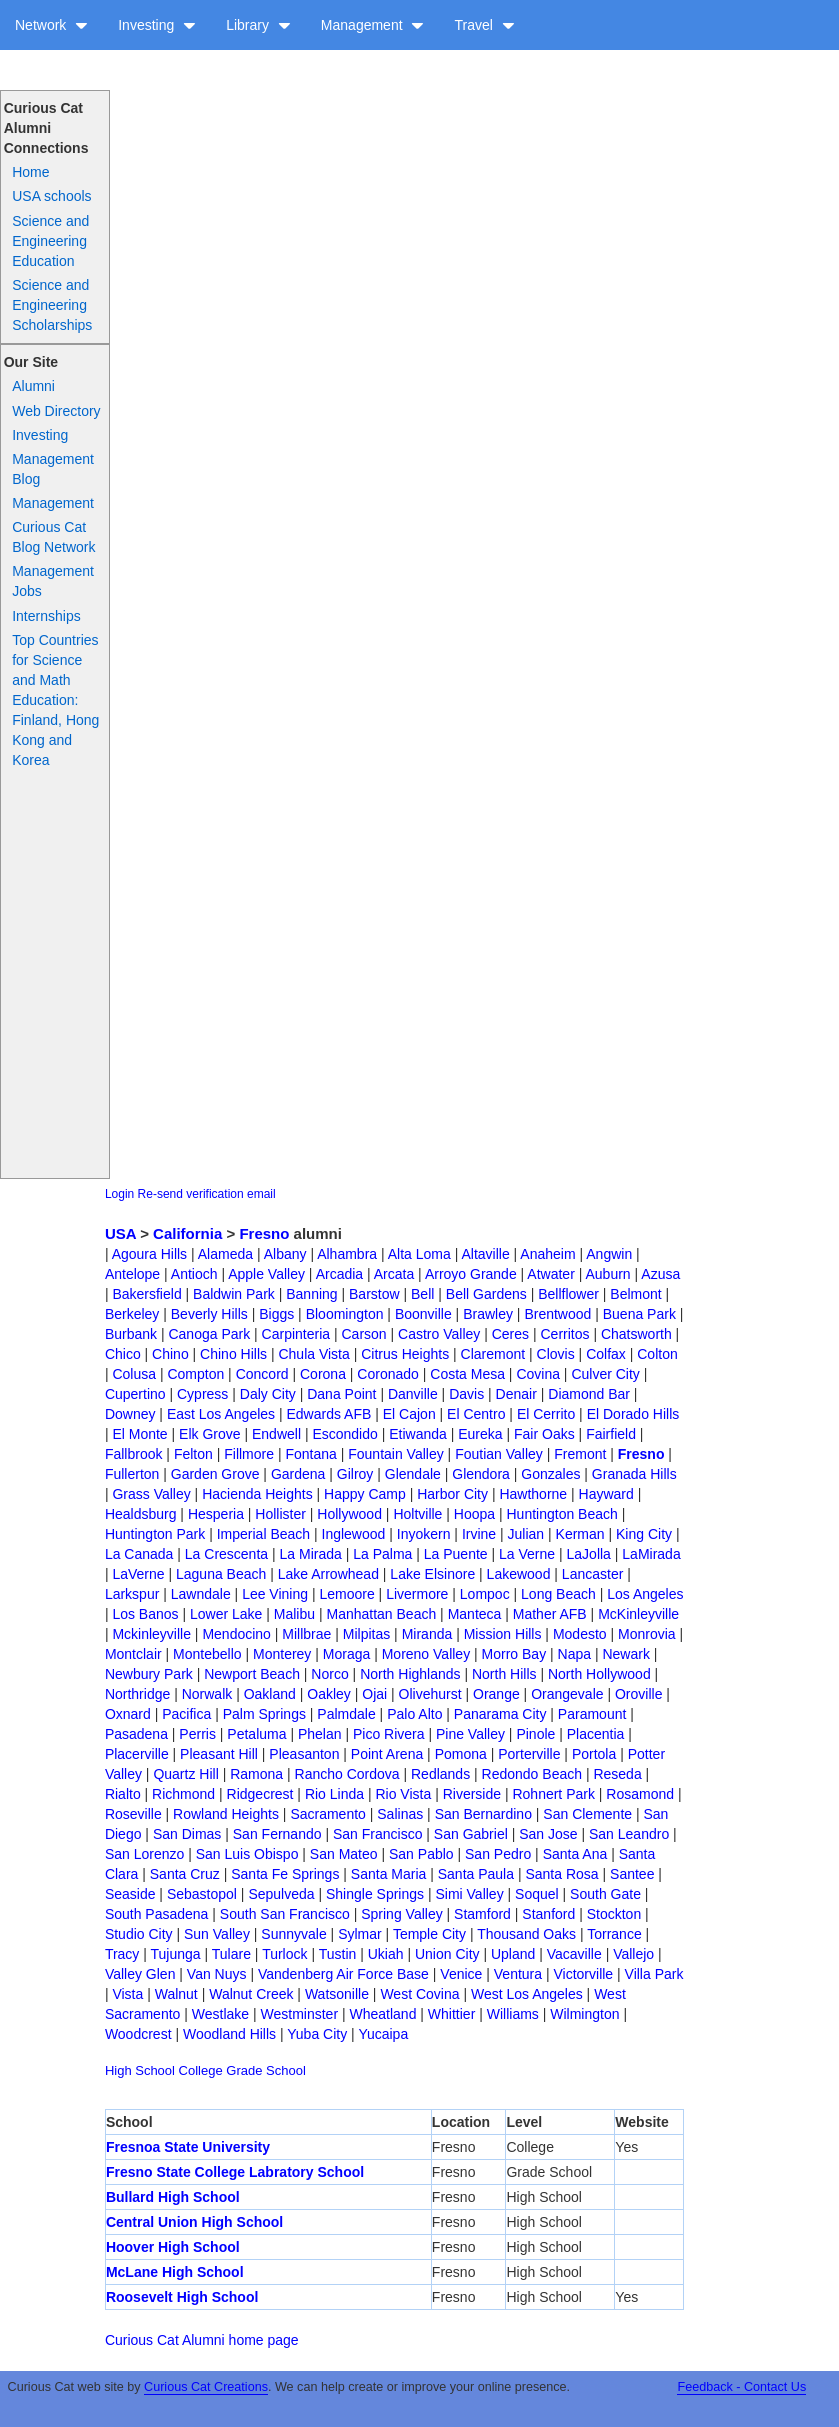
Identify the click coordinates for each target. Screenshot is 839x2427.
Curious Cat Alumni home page (202, 2340)
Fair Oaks (544, 1434)
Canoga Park (209, 1334)
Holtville (417, 1514)
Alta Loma (419, 1254)
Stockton (614, 1914)
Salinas (400, 1814)
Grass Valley (151, 1494)
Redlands (440, 1774)
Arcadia (339, 1274)
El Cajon (409, 1414)
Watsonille (337, 1994)
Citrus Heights (405, 1354)
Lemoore (346, 1594)
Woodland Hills (229, 2034)
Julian (526, 1534)
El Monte (139, 1434)
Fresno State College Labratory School (235, 2172)
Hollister (280, 1514)
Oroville (638, 1694)
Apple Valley (266, 1274)
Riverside (472, 1794)
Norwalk (207, 1694)
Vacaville (574, 1954)
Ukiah (386, 1954)
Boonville (423, 1314)
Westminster (300, 2014)
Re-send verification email (207, 1194)
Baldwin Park (234, 1294)
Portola (594, 1754)
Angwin (609, 1254)
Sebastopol (202, 1894)
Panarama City (500, 1714)
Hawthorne (533, 1494)
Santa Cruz (185, 1874)
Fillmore (249, 1454)
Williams (513, 2014)
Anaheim (547, 1254)
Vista (127, 1994)
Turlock (284, 1954)
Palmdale (346, 1714)
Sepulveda (281, 1894)
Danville (413, 1394)
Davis (466, 1394)
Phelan (320, 1734)
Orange (496, 1694)
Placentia (596, 1734)
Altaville (485, 1254)
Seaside (130, 1894)
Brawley (488, 1314)
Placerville (137, 1754)
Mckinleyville (151, 1634)
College (201, 2070)
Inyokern (424, 1534)
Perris (197, 1734)
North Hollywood (599, 1674)
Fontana (310, 1454)
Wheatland (383, 2014)
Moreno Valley (426, 1654)
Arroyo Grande (471, 1274)
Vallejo (633, 1954)
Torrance (614, 1934)
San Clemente (587, 1814)
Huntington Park (155, 1534)
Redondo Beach (532, 1774)
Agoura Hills (149, 1254)
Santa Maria (388, 1874)
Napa (574, 1654)
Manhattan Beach (381, 1614)
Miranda (427, 1634)
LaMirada (651, 1554)
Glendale (413, 1474)
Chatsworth (636, 1334)
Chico (123, 1354)
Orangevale (567, 1694)
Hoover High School (173, 2247)
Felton (193, 1454)
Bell (422, 1294)
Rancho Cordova (347, 1774)
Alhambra (347, 1254)
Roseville (133, 1814)
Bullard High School (173, 2197)
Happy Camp (365, 1494)
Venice (461, 1974)
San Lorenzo (144, 1854)
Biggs (276, 1314)
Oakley (329, 1694)
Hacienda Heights (257, 1494)
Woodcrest (138, 2034)
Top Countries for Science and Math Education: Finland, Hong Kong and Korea (55, 700)
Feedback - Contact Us (741, 2387)
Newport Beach (252, 1674)
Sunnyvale (293, 1934)
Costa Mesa (467, 1374)
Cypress (202, 1394)
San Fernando (277, 1834)
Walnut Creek (251, 1994)
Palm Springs (264, 1714)
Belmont (635, 1294)
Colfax (606, 1354)
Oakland (270, 1694)
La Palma (382, 1554)
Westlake (220, 2014)
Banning (311, 1294)
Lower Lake (226, 1614)
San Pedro (498, 1854)
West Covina (419, 1994)
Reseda (617, 1774)
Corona (323, 1374)
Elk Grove (209, 1434)
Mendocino (236, 1634)
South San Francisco (285, 1914)
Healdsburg (141, 1514)
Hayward (606, 1494)
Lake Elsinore (432, 1574)
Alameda (225, 1254)
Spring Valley (401, 1914)
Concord (262, 1374)
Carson (364, 1334)
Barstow (374, 1294)
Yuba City (317, 2034)
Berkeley (132, 1314)
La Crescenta (226, 1554)
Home (30, 172)
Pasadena (136, 1734)
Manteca (475, 1614)
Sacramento (327, 1814)
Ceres (510, 1334)
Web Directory (56, 411)
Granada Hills (634, 1474)
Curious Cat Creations (206, 2387)
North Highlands (410, 1674)
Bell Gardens (486, 1294)
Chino (170, 1354)
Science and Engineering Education (50, 241)
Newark (625, 1654)
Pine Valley (470, 1734)
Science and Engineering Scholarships (52, 305)
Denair (516, 1394)
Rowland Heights (226, 1814)
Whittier (451, 2014)
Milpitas (366, 1634)
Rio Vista (403, 1794)
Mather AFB (550, 1614)
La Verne (527, 1554)
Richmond (183, 1794)
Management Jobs (53, 581)
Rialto (123, 1794)
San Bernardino (483, 1814)
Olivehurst (430, 1694)
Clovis (556, 1354)
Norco (329, 1674)
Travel (484, 25)
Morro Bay (514, 1654)
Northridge (137, 1694)
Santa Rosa (561, 1874)
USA (120, 1233)
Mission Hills (503, 1634)
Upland (513, 1954)
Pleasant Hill (219, 1754)
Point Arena (387, 1754)
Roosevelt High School (182, 2297)
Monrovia (647, 1634)
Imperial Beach (263, 1534)
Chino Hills (233, 1354)
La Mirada (311, 1554)
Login (119, 1194)
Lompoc (485, 1594)
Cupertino (135, 1394)
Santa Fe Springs (285, 1874)
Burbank (131, 1334)
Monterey (282, 1654)
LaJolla (589, 1554)
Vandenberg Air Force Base (343, 1974)
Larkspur (132, 1594)
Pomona (461, 1754)
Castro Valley (439, 1334)
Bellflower (568, 1294)
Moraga (346, 1654)
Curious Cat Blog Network (53, 537)
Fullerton (132, 1474)
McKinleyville (638, 1614)
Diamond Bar (589, 1394)
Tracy (122, 1954)
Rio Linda (334, 1794)
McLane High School (175, 2272)
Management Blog (53, 469)
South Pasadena (157, 1914)
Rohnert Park (553, 1794)
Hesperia (216, 1514)
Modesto (580, 1634)
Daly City (268, 1394)
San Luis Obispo (247, 1854)
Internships (46, 616)
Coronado (388, 1374)
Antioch (194, 1274)
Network (51, 25)
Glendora (481, 1474)
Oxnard (128, 1714)
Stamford (482, 1914)
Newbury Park (149, 1674)
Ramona (256, 1774)
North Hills (504, 1674)
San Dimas (187, 1834)
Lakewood (519, 1574)
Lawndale (201, 1594)
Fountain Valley (395, 1454)
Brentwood (557, 1314)
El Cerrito (546, 1414)
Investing (157, 25)
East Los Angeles (221, 1414)
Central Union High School (194, 2222)
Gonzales (550, 1474)
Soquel (537, 1894)
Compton (195, 1374)
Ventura (518, 1974)
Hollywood (349, 1514)
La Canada (139, 1554)
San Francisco (377, 1834)
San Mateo (344, 1854)
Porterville (529, 1754)
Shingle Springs (375, 1894)
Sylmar (360, 1934)
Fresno (264, 1233)
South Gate (605, 1894)
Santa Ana (575, 1854)
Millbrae (306, 1634)
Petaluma (256, 1734)
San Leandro (629, 1834)
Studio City (139, 1934)
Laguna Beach (221, 1574)
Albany (285, 1254)
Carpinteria (296, 1334)
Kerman (580, 1534)
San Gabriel (471, 1834)
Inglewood (354, 1534)
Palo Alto (414, 1714)
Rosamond (640, 1794)
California (187, 1233)
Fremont (580, 1454)
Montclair (133, 1654)
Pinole (535, 1734)
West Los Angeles (527, 1994)
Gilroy (355, 1474)
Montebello (207, 1654)
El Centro (476, 1414)
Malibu (294, 1614)
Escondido (344, 1434)
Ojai (374, 1694)
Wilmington (584, 2014)
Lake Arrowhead (328, 1574)
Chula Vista (313, 1354)
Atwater (550, 1274)
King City (644, 1534)
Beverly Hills (209, 1314)
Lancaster (592, 1574)
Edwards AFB (329, 1414)
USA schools (51, 196)
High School (140, 2070)
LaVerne (138, 1574)
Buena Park (639, 1314)
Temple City (429, 1934)
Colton (657, 1354)
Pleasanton (304, 1754)
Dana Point (341, 1394)
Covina (538, 1374)
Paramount (592, 1714)
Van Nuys (217, 1974)
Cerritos (564, 1334)
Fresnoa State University (188, 2147)
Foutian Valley (499, 1454)
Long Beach (558, 1594)
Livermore (417, 1594)
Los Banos (145, 1614)
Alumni (33, 386)
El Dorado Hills (633, 1414)
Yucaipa (383, 2034)
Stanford (548, 1914)
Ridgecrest (260, 1794)
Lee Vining (275, 1594)
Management (373, 25)
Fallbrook (134, 1454)
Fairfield (611, 1434)
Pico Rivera (389, 1734)
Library (258, 25)
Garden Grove (215, 1474)
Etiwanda (418, 1434)
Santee (632, 1874)
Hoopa (474, 1514)
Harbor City (452, 1494)
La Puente (456, 1554)
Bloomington (345, 1314)
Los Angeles (645, 1594)
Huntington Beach (562, 1514)
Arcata (394, 1274)
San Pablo (421, 1854)
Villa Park (654, 1974)
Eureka (480, 1434)
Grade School (266, 2070)
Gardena (298, 1474)
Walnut (176, 1994)
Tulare (231, 1954)
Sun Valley (217, 1934)
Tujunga (176, 1954)
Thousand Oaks (526, 1934)
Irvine (479, 1534)
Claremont (493, 1354)
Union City (447, 1954)
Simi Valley (469, 1894)
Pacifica (186, 1714)
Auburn (607, 1274)
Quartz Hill (185, 1774)
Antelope (132, 1274)
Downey (130, 1414)
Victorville (583, 1974)
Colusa (134, 1374)
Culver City (605, 1374)
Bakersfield (146, 1294)
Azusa (660, 1274)
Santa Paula (476, 1874)
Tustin (338, 1954)
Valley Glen (140, 1974)
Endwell (276, 1434)
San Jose (548, 1834)
